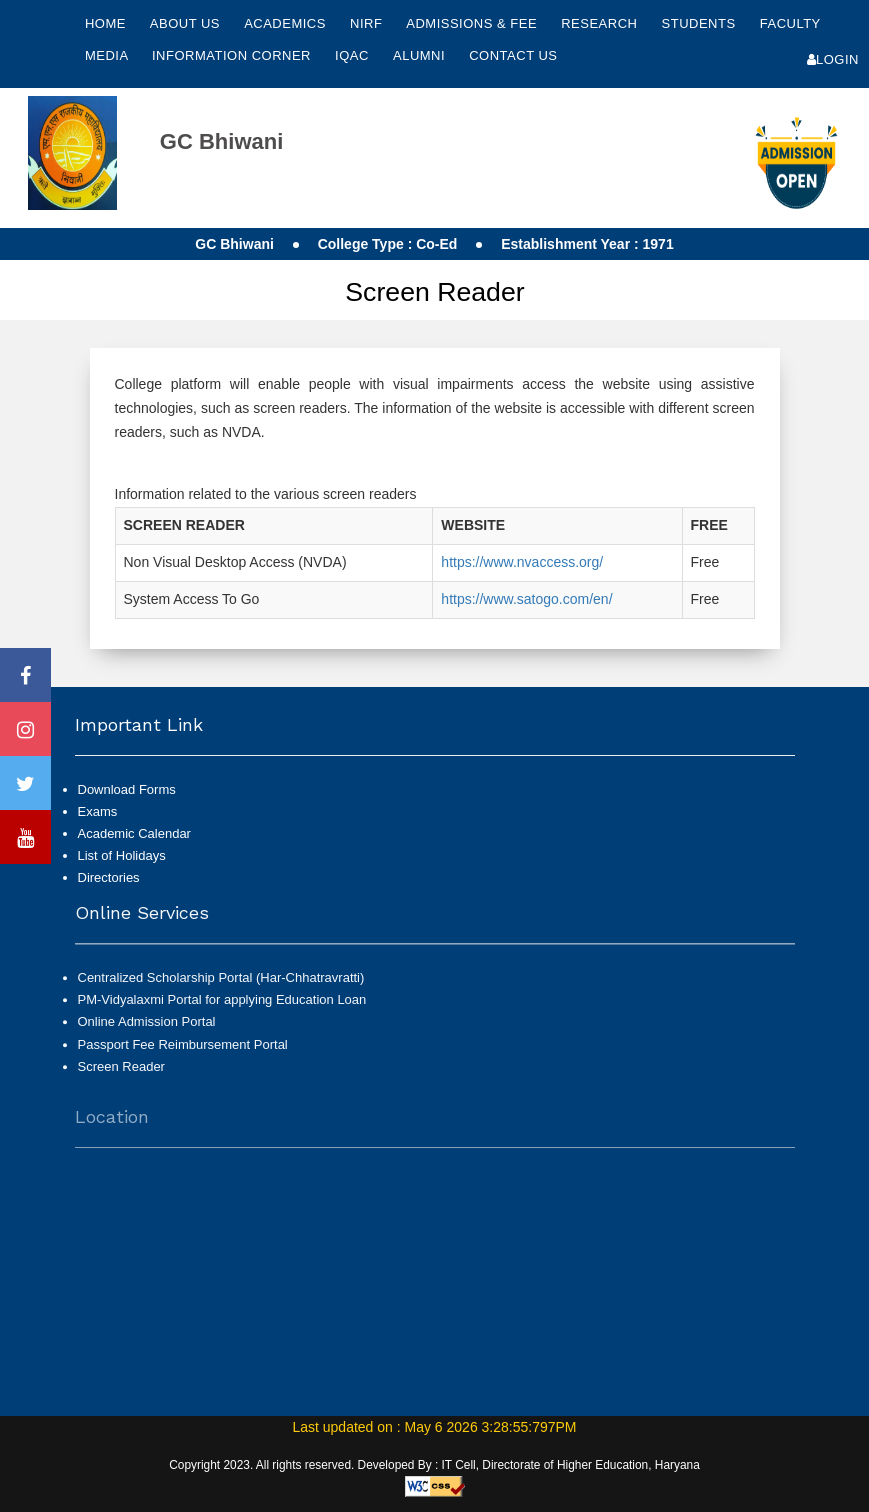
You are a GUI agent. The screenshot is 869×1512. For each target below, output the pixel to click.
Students (701, 23)
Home (105, 23)
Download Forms (127, 789)
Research (601, 23)
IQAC (354, 55)
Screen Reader (121, 1076)
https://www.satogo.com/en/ (526, 599)
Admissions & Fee (473, 23)
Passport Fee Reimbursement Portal (183, 1053)
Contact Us (513, 55)
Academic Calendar (134, 833)
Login (833, 59)
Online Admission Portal (147, 1031)
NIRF (366, 23)
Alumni (421, 55)
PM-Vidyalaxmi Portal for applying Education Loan (222, 1009)
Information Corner (233, 55)
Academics (287, 23)
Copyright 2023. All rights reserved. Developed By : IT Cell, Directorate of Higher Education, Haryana (434, 1465)
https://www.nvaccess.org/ (522, 562)
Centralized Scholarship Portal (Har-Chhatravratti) (221, 987)
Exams (98, 811)
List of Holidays (122, 855)
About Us (187, 23)
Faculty (790, 23)
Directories (109, 877)
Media (108, 55)
